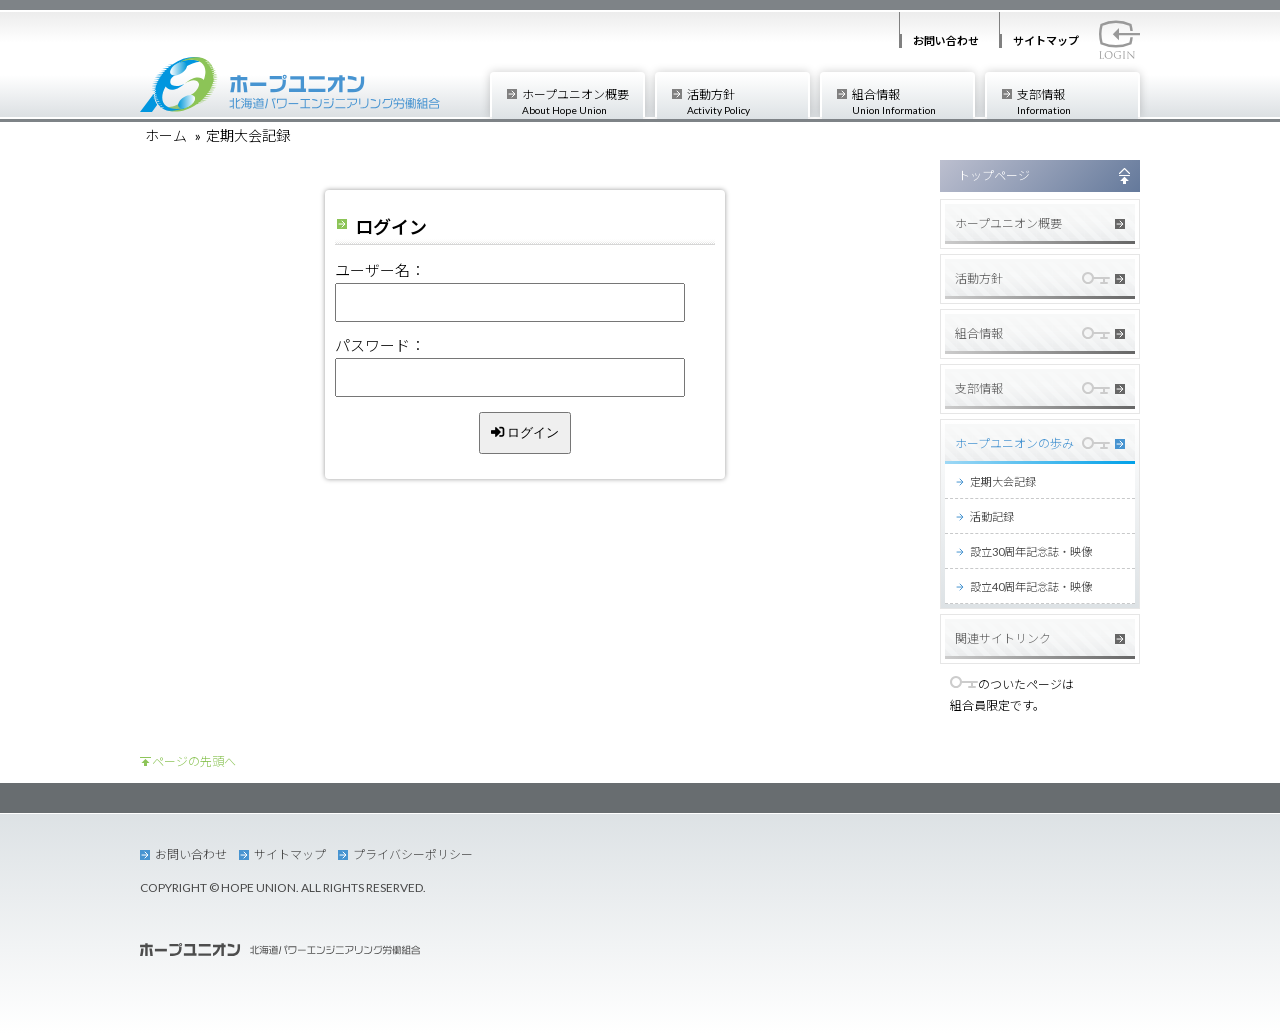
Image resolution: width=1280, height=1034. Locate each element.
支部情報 (1077, 101)
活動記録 (992, 516)
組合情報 (912, 101)
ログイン (525, 432)
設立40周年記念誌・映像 (1031, 586)
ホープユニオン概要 (582, 101)
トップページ (994, 175)
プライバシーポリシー (413, 854)
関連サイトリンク (1003, 638)
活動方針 (747, 101)
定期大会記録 (1003, 481)
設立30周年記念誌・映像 (1031, 551)
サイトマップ (1046, 40)
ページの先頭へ (194, 761)
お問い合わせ (946, 40)
